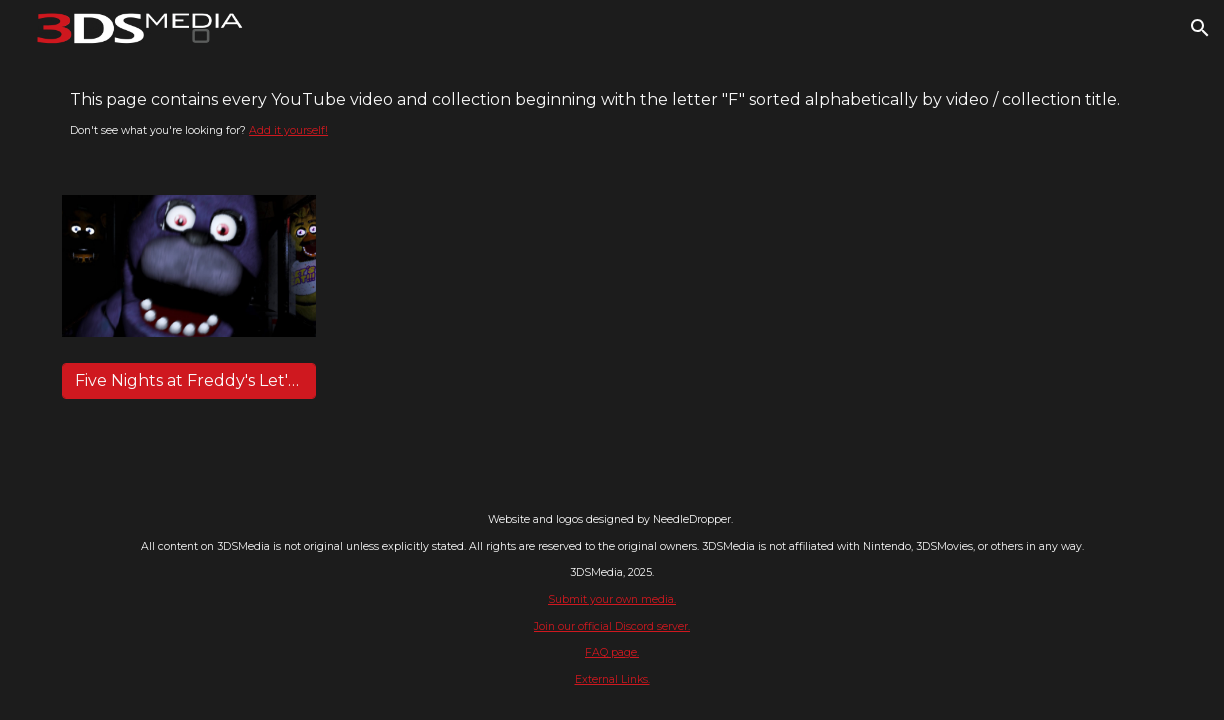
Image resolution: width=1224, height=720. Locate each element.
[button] (1200, 28)
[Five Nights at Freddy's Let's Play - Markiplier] (189, 380)
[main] (612, 113)
